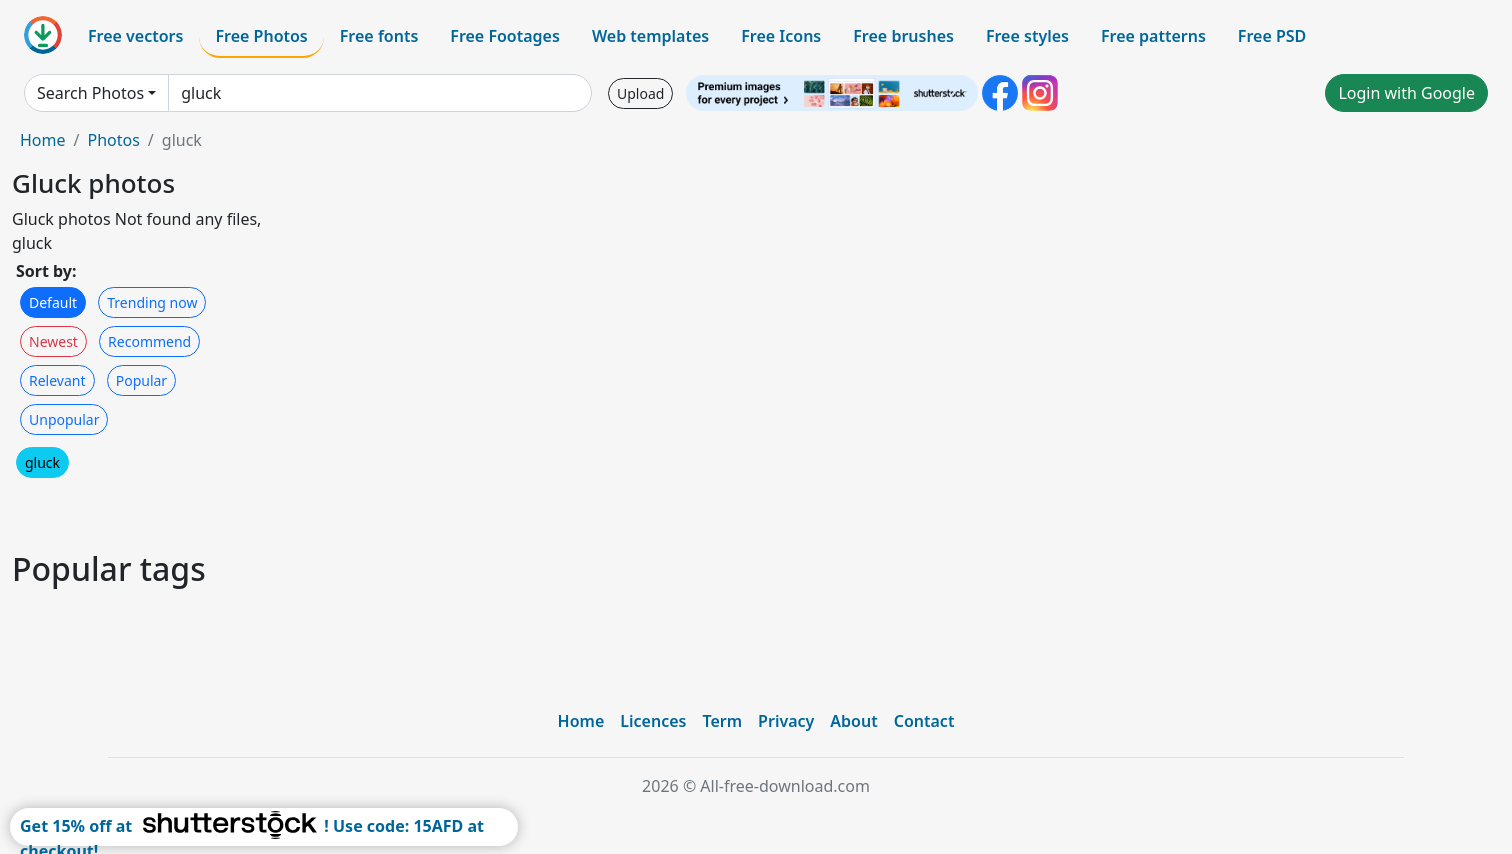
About (853, 721)
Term (722, 721)
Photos (113, 140)
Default (53, 302)
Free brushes (903, 36)
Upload (640, 93)
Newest (53, 341)
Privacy (786, 721)
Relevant (57, 380)
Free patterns (1153, 36)
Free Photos (261, 36)
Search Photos (90, 93)
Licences (653, 721)
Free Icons (781, 36)
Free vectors (135, 36)
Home (43, 140)
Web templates (650, 36)
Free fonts (379, 36)
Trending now (152, 302)
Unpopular (64, 419)
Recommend (149, 341)
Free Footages (505, 36)
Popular (141, 380)
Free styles (1027, 36)
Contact (924, 721)
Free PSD (1272, 36)
